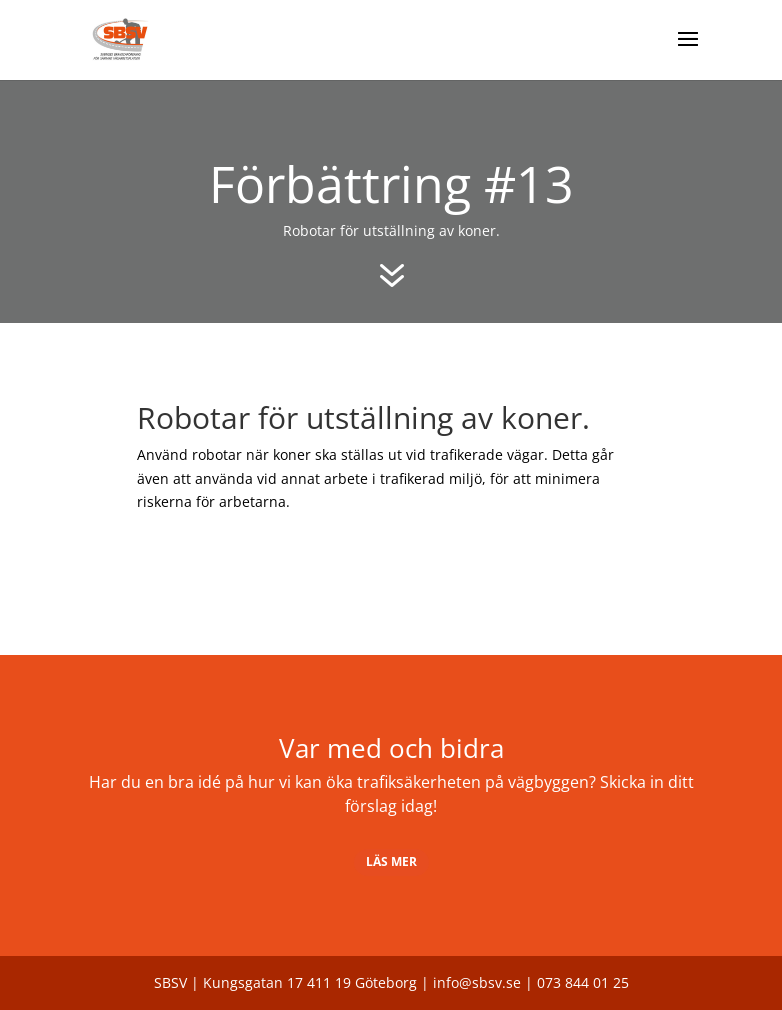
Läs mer (391, 861)
